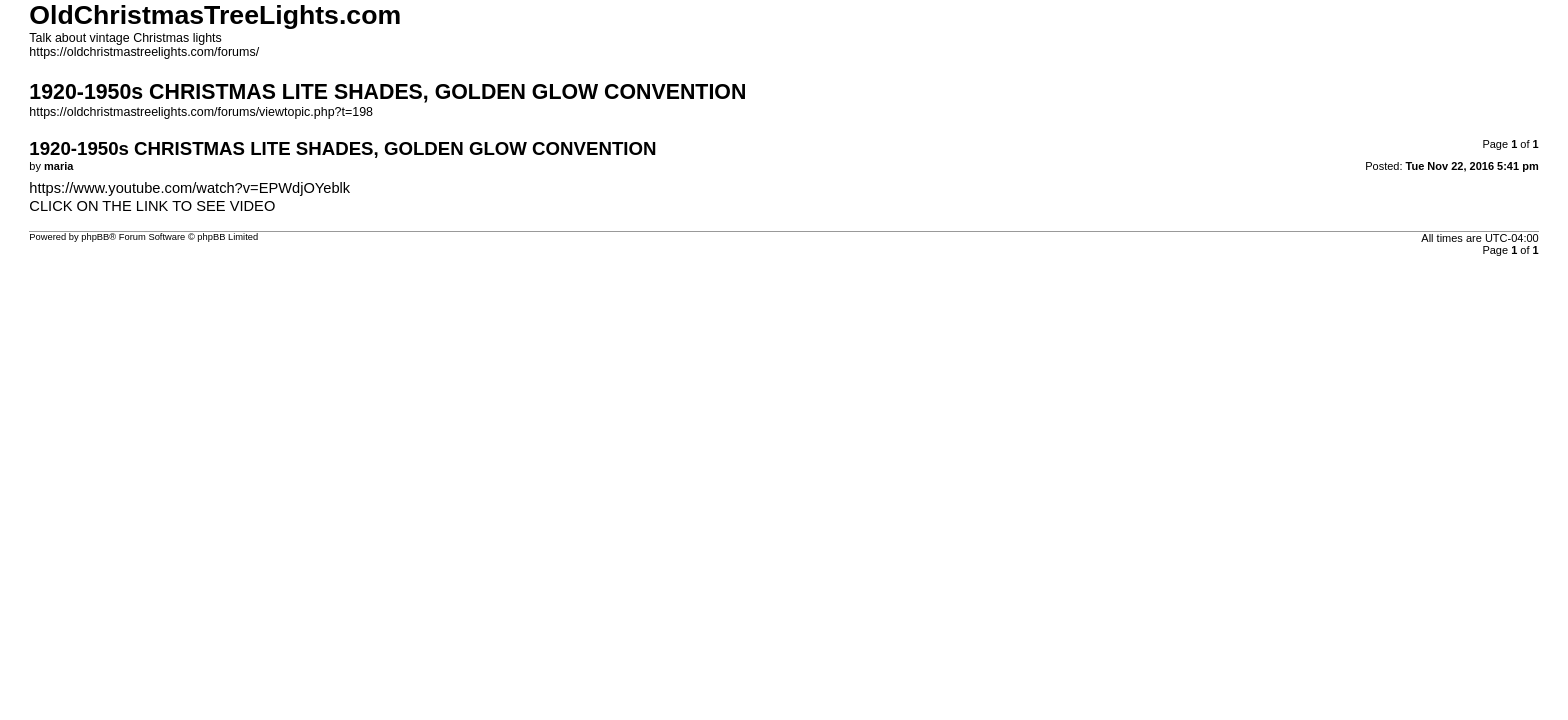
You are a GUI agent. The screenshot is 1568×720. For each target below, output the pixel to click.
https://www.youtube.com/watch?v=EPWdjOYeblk (189, 188)
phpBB (95, 237)
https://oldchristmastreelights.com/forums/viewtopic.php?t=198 (201, 112)
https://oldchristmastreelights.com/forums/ (144, 52)
